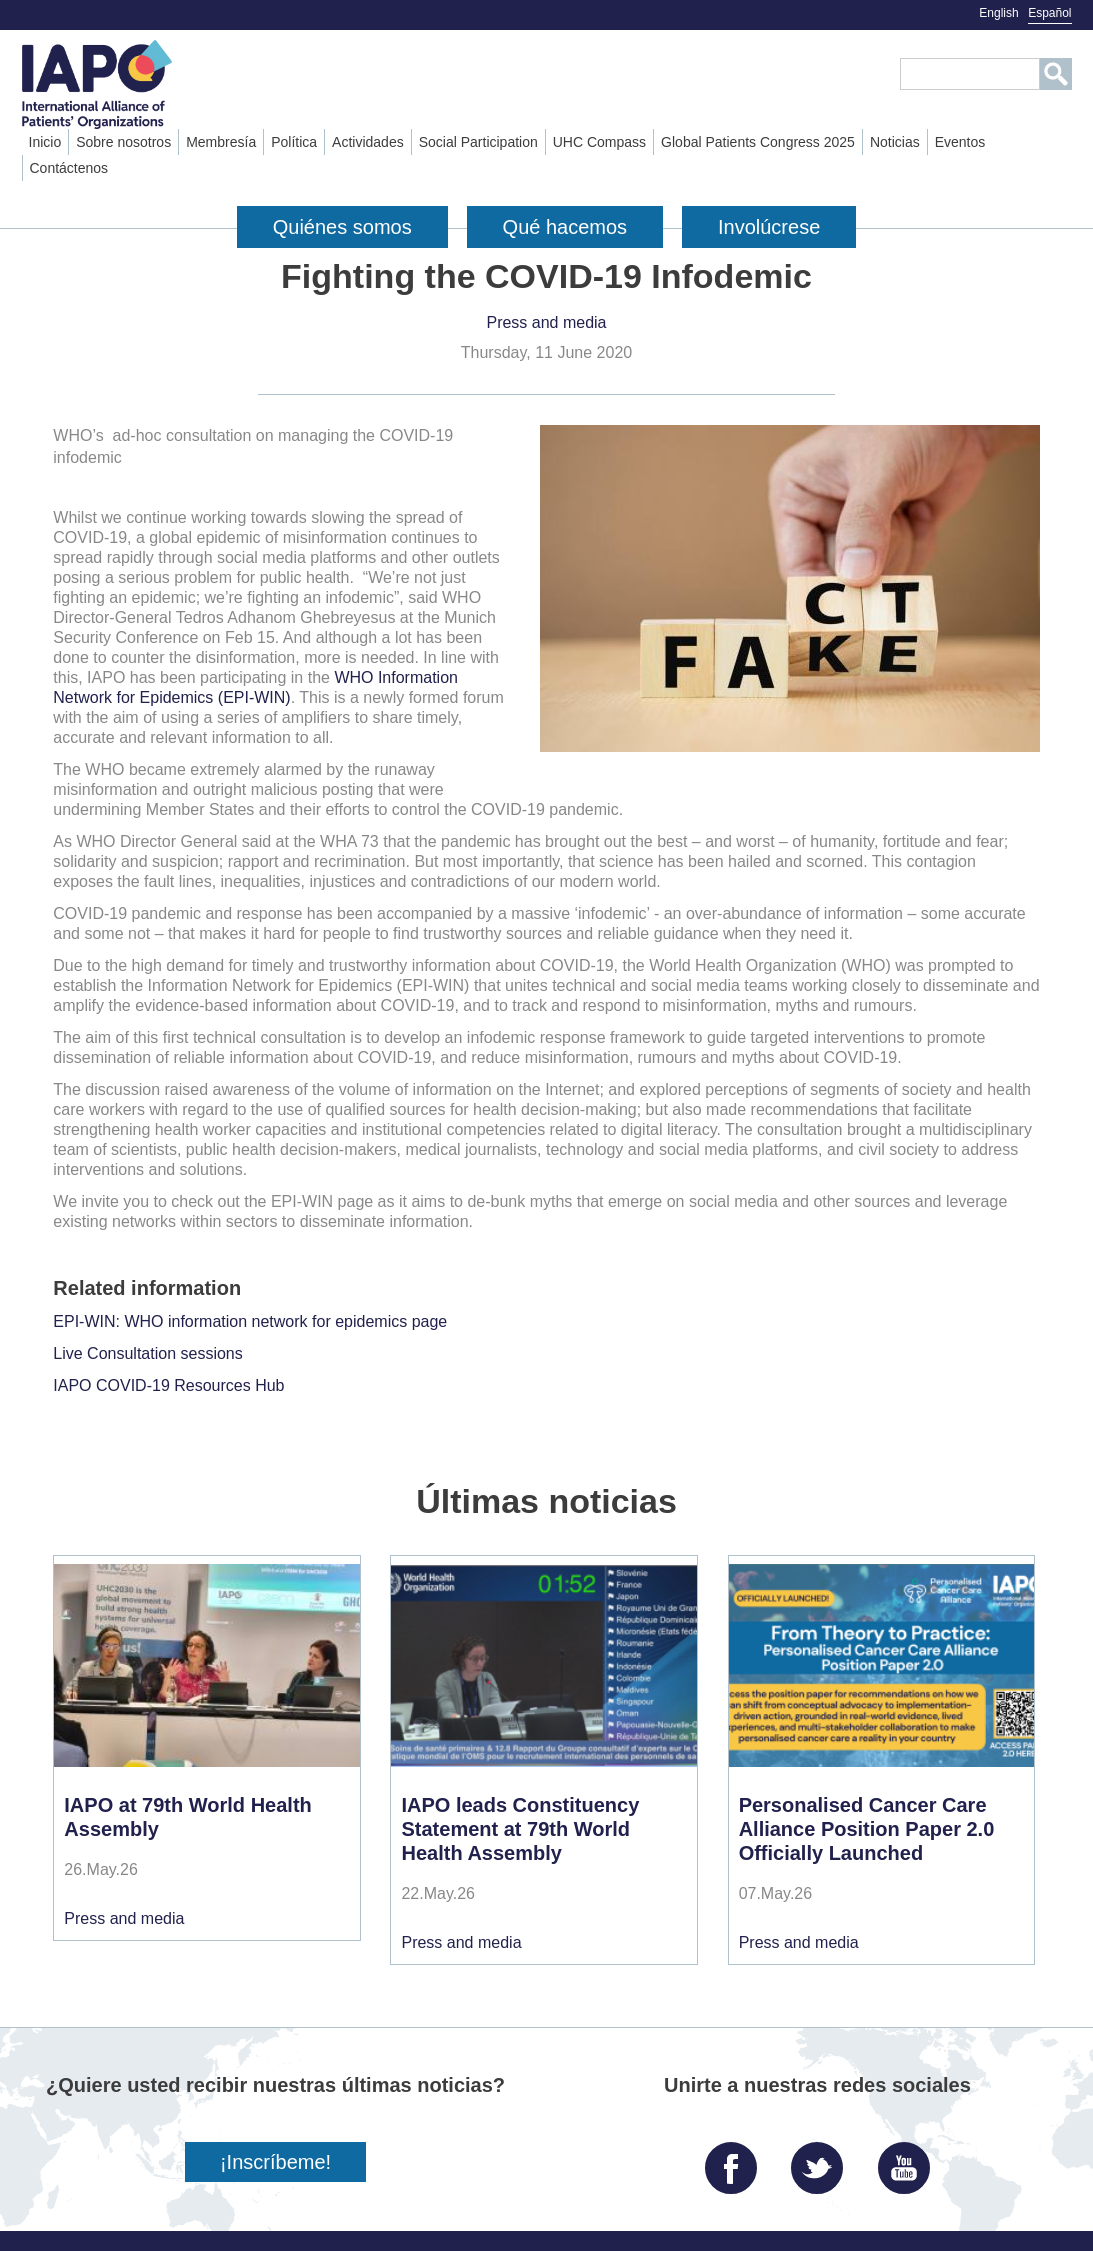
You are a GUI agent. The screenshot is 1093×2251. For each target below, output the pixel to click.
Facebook (736, 2160)
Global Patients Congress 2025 (758, 142)
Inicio (45, 142)
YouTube (909, 2160)
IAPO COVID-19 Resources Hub (168, 1385)
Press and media (546, 322)
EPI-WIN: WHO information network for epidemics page (250, 1321)
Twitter (822, 2160)
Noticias (895, 142)
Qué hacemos (565, 227)
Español (1049, 13)
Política (294, 142)
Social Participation (478, 142)
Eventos (960, 142)
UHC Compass (599, 142)
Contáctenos (69, 168)
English (998, 13)
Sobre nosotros (123, 142)
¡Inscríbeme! (275, 2162)
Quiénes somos (342, 227)
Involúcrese (769, 227)
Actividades (368, 142)
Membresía (221, 142)
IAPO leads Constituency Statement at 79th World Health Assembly (520, 1829)
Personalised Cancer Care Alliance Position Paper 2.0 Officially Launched (867, 1829)
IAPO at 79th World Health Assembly (187, 1817)
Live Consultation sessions (147, 1353)
